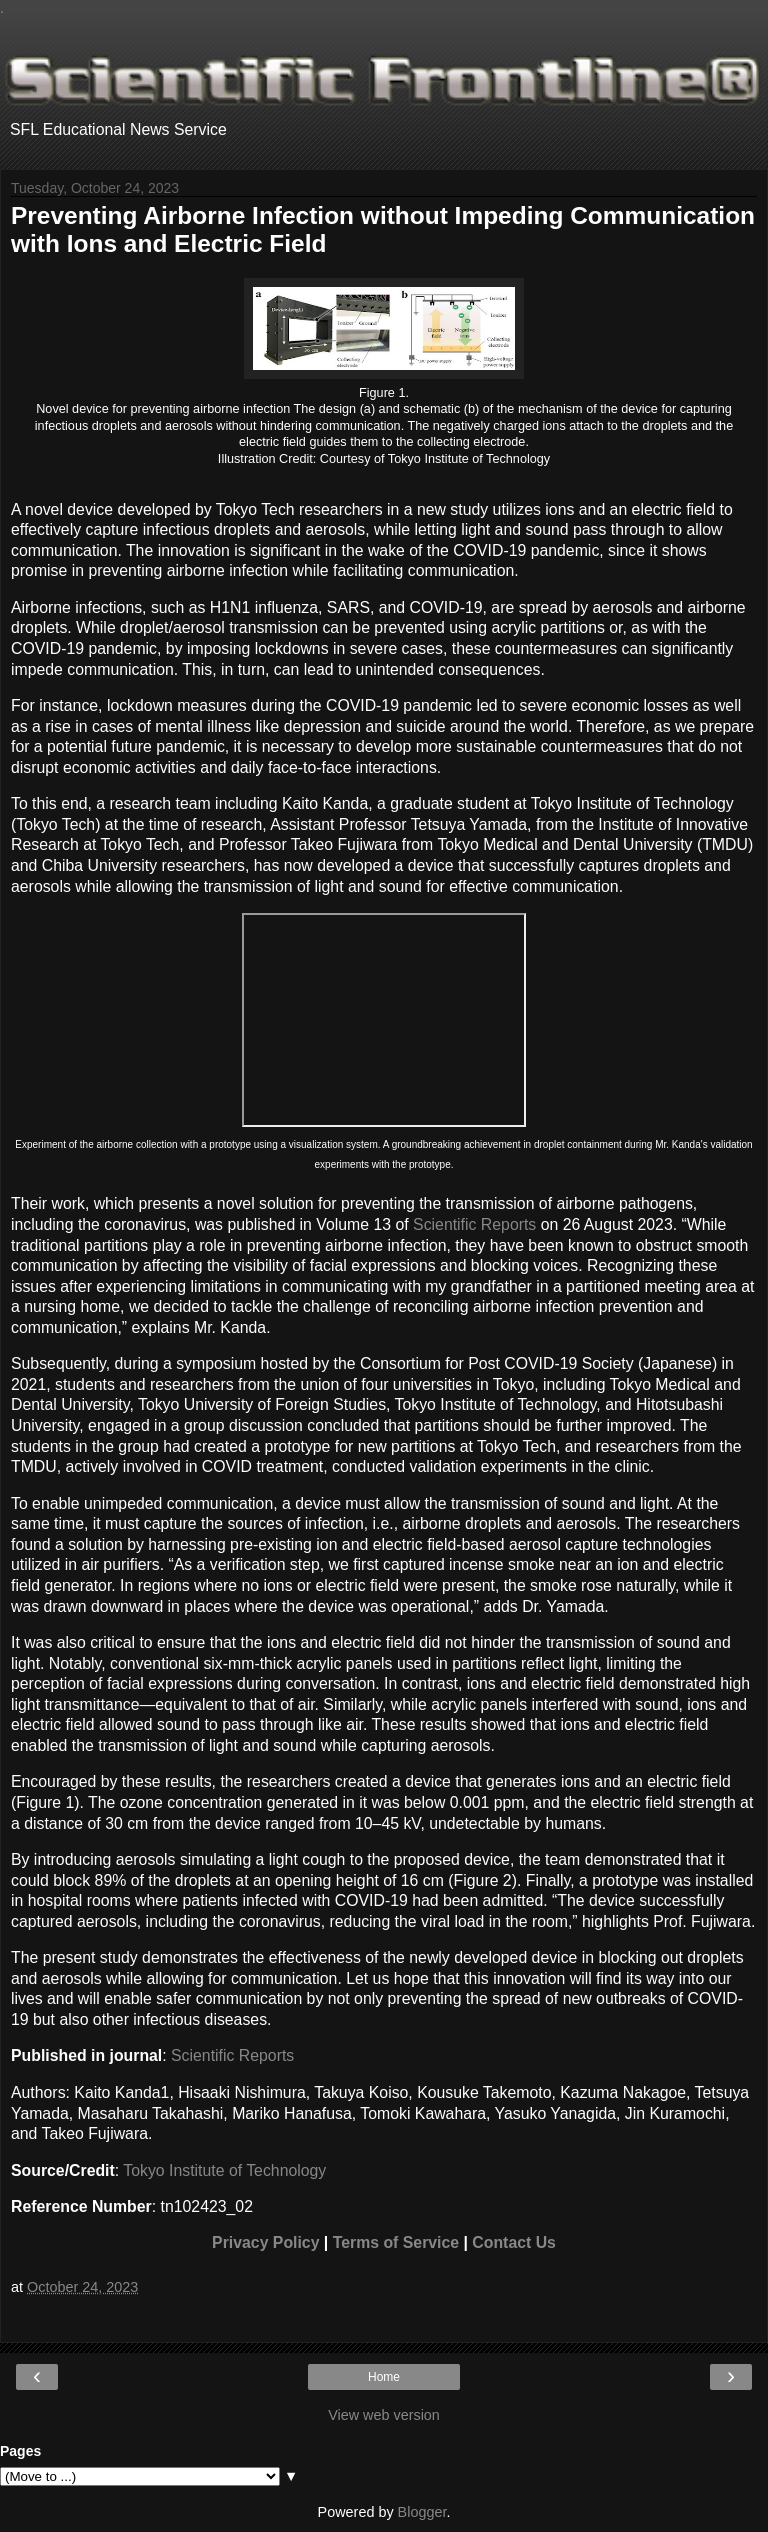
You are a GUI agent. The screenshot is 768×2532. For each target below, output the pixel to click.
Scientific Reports (474, 1224)
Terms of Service (396, 2242)
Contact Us (514, 2242)
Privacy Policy (265, 2242)
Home (384, 2377)
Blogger (422, 2512)
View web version (384, 2415)
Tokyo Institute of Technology (224, 2170)
